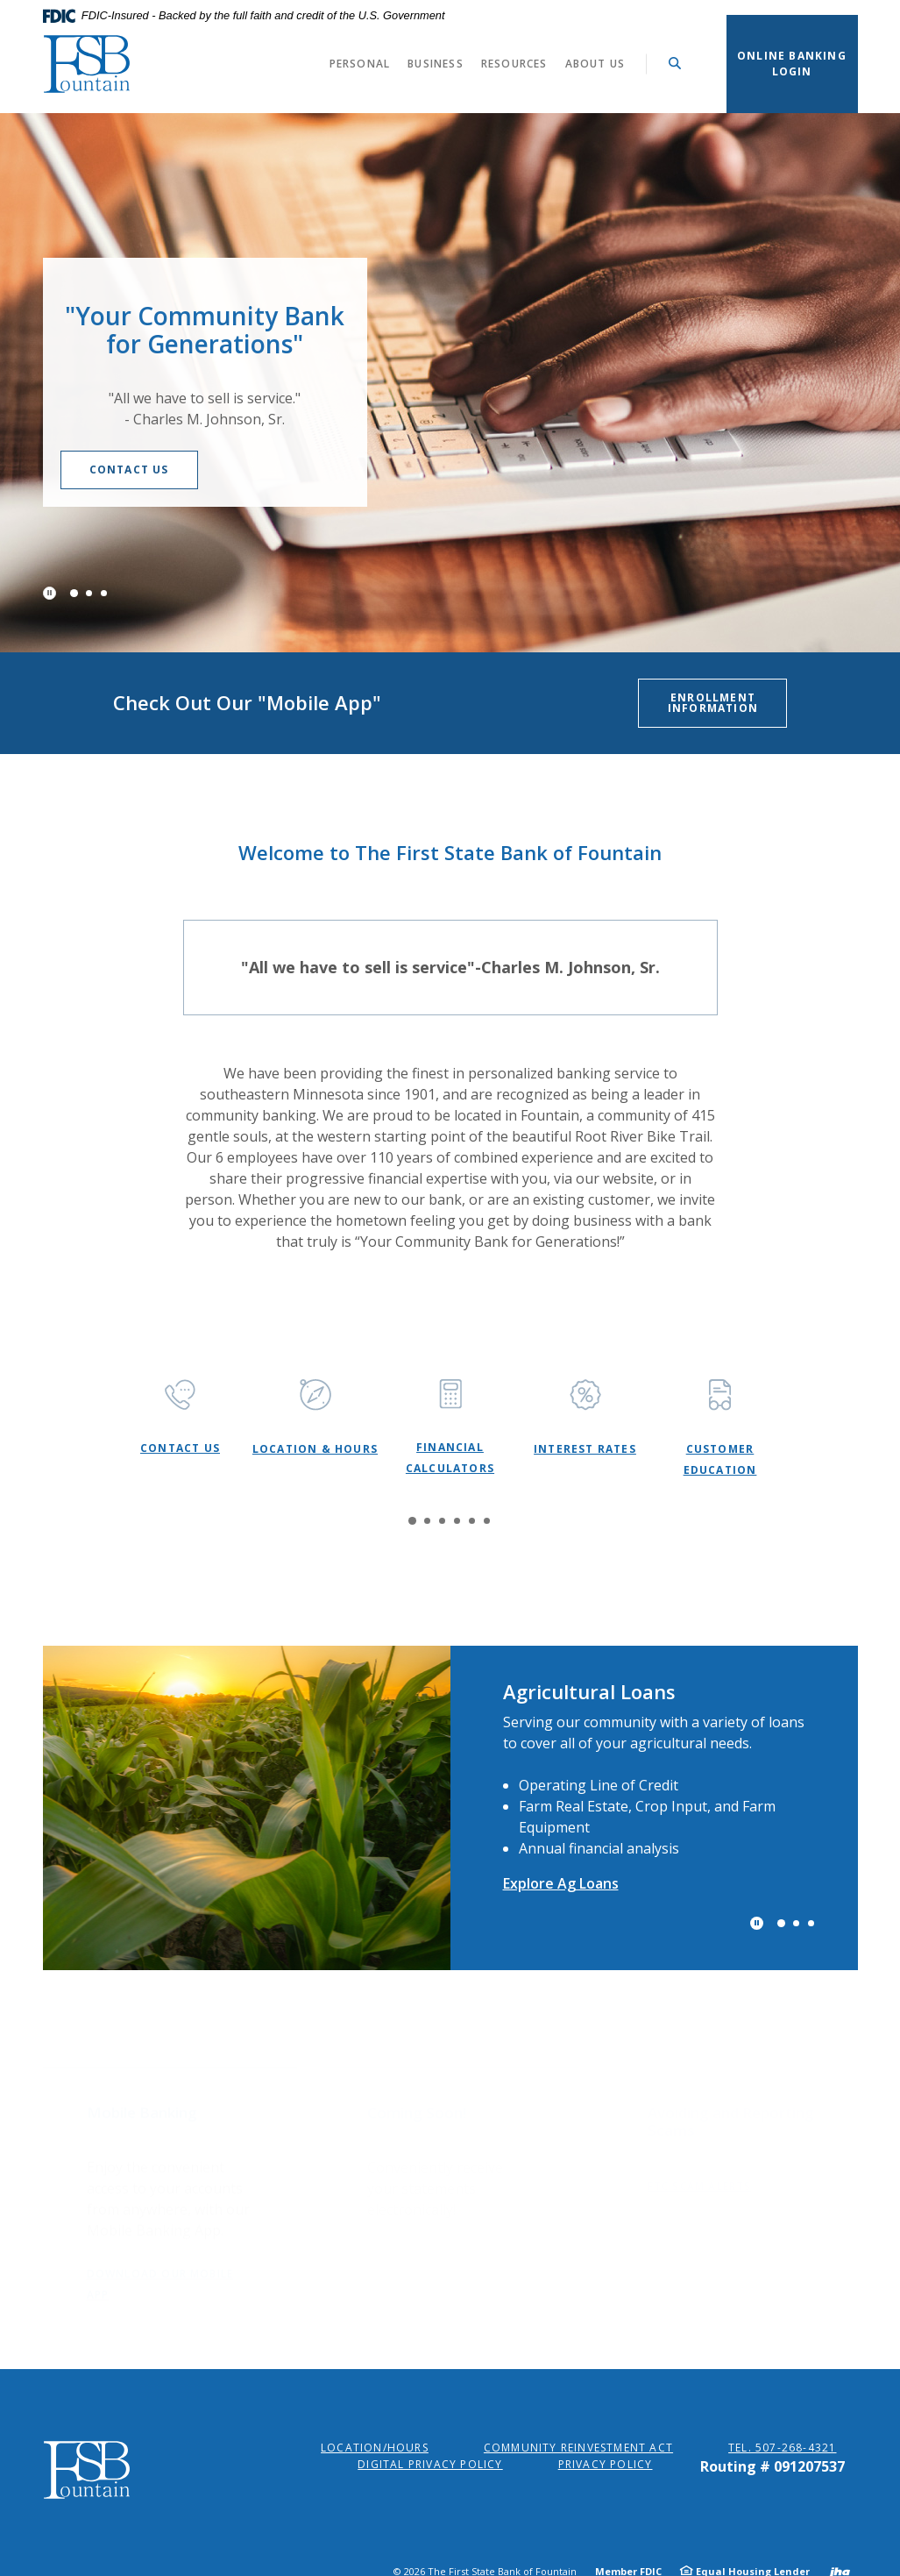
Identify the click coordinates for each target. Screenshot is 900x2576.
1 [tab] (73, 592)
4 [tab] (457, 1521)
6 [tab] (487, 1521)
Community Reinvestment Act (578, 2447)
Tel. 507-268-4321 (782, 2447)
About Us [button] (595, 63)
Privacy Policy (605, 2464)
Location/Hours (375, 2447)
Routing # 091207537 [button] (772, 2466)
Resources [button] (514, 63)
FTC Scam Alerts (700, 2168)
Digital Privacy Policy (430, 2464)
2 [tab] (89, 593)
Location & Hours (315, 1448)
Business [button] (435, 63)
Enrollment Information (713, 702)
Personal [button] (360, 63)
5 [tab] (472, 1521)
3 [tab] (104, 593)
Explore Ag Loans (561, 1883)
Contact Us (164, 470)
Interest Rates (585, 1448)
